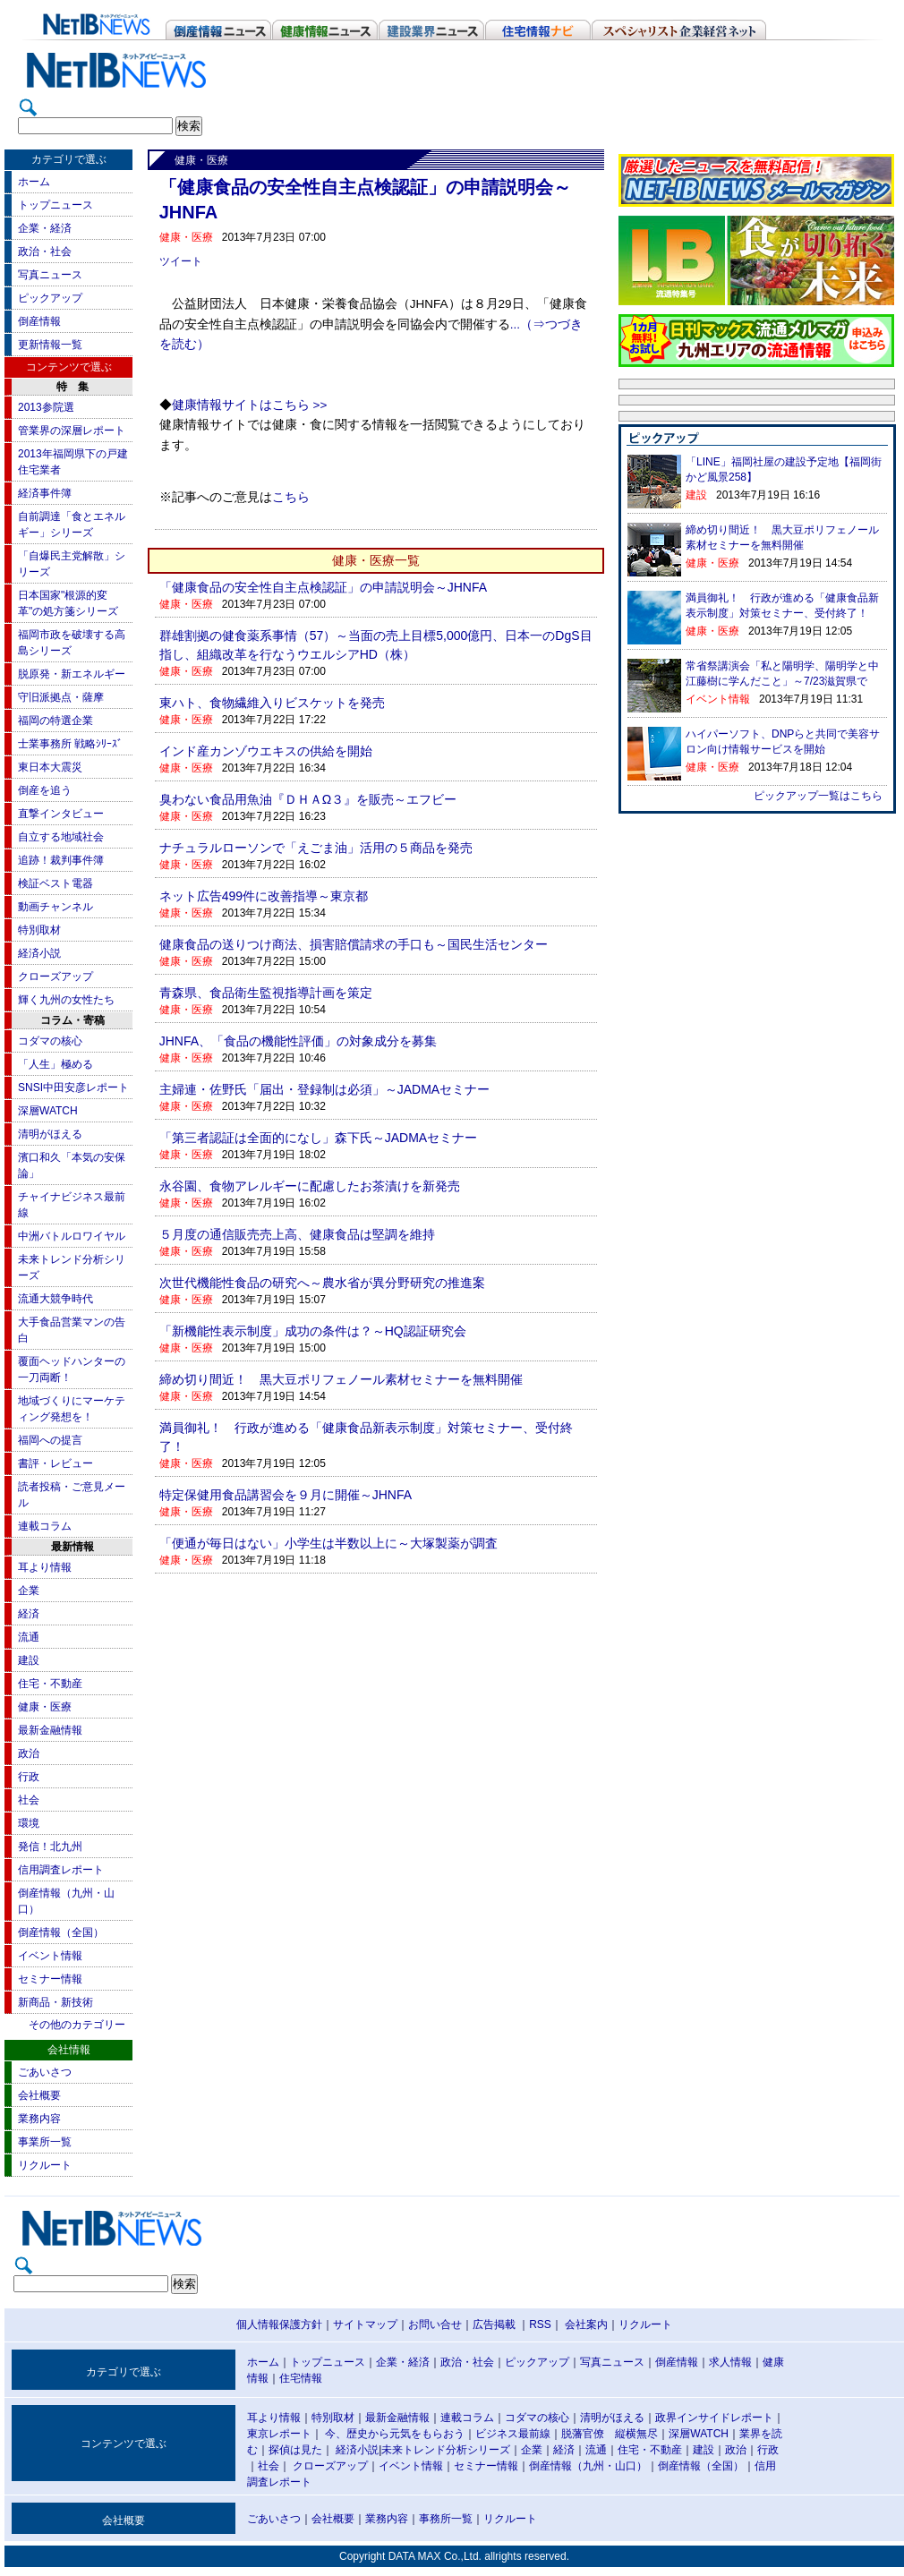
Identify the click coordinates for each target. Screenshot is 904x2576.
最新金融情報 (50, 1730)
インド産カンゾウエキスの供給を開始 (265, 751)
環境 (28, 1823)
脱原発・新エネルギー (71, 674)
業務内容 (39, 2118)
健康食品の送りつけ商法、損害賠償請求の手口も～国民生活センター (353, 944)
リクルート (45, 2165)
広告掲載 (494, 2324)
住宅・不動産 (50, 1683)
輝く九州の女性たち (66, 1000)
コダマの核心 (50, 1041)
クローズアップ (55, 976)
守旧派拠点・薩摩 (61, 697)
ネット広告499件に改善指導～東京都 (263, 896)
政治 (28, 1753)
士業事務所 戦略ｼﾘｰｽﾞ (70, 744)
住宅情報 (300, 2378)
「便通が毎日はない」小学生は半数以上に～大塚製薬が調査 (328, 1543)
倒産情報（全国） (61, 1932)
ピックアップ (50, 298)
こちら (291, 497)
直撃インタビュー (61, 813)
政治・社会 (45, 251)
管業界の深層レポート (71, 430)
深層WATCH (48, 1111)
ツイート (180, 261)
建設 (28, 1660)
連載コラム (45, 1526)
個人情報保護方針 (279, 2324)
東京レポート (279, 2433)
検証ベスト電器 (55, 883)
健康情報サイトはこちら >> (250, 405)
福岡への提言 (50, 1440)
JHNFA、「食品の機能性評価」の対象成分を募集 (298, 1041)
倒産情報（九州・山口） (588, 2466)
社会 (28, 1800)
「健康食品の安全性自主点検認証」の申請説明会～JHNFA (323, 587)
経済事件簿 (45, 493)
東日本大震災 (50, 767)
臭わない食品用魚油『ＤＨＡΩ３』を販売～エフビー (307, 799)
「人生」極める (55, 1064)
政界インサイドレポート (714, 2417)
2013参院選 (46, 407)
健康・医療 (45, 1707)
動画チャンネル (55, 906)
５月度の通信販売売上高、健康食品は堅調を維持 (297, 1234)
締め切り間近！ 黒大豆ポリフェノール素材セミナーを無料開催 (341, 1379)
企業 (28, 1590)
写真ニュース (50, 275)
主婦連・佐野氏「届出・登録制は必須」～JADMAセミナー (324, 1089)
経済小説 (39, 953)
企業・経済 (45, 228)
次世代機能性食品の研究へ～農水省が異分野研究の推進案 (322, 1282)
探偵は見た (295, 2450)
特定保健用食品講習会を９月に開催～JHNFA (285, 1495)
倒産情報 (39, 321)
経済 (28, 1614)
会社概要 (39, 2095)
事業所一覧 (45, 2142)
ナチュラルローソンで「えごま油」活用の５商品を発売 (316, 847)
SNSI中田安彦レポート (73, 1087)
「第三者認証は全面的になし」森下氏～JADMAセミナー (318, 1137)
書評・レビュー (55, 1463)
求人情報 (730, 2362)
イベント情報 (50, 1955)
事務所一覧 (446, 2518)
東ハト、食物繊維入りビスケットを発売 (272, 702)
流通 (28, 1637)
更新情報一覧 (50, 344)
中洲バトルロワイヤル (71, 1236)
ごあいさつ (45, 2072)
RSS (540, 2324)
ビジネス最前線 (512, 2433)
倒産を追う (45, 790)
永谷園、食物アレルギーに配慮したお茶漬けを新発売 (309, 1186)
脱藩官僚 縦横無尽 (609, 2433)
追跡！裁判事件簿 (61, 860)
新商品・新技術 (55, 2002)
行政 (28, 1776)
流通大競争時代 (55, 1298)
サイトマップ (365, 2324)
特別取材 (39, 930)
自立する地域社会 (61, 837)
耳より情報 (45, 1567)
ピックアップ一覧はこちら (818, 795)
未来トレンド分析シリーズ (445, 2450)
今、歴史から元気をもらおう (395, 2433)
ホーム (34, 181)
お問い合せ (435, 2324)
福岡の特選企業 (55, 720)
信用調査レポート (61, 1870)
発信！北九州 (50, 1846)
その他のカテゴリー (77, 2024)
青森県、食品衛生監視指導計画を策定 (265, 992)
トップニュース (55, 205)
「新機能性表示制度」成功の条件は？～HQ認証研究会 (312, 1331)
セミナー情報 (50, 1979)
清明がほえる (50, 1134)
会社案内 (586, 2324)
